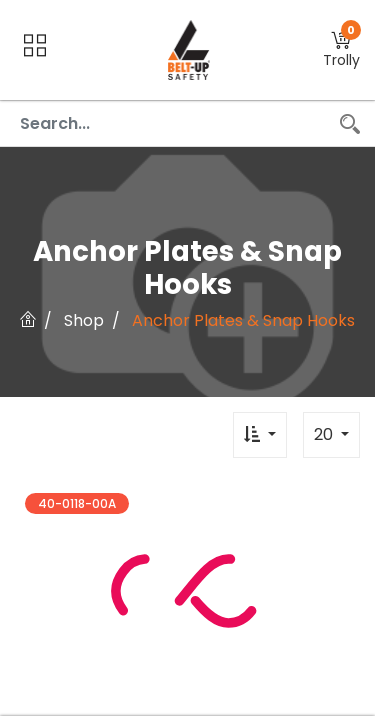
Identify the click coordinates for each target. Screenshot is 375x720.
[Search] (350, 123)
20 (325, 434)
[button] (341, 50)
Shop (84, 320)
